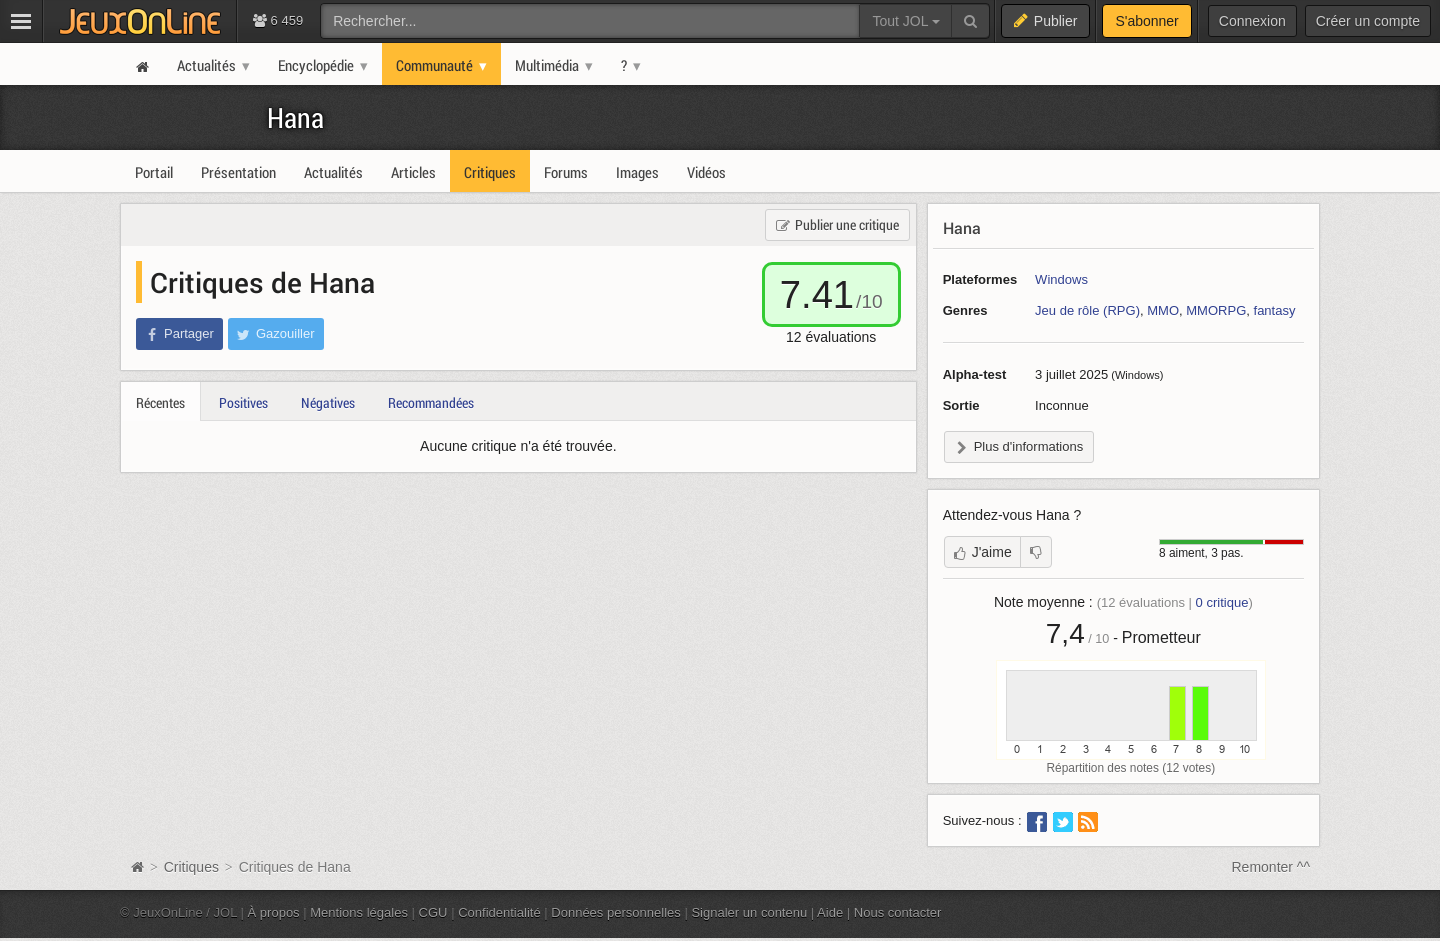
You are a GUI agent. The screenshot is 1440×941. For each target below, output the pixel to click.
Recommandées (431, 402)
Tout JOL (905, 21)
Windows (1061, 279)
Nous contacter (898, 912)
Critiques (191, 867)
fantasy (1275, 310)
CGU (433, 912)
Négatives (328, 402)
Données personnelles (616, 912)
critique (1222, 602)
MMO (1163, 310)
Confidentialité (499, 912)
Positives (243, 402)
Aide (830, 912)
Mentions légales (359, 912)
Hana (295, 117)
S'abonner (1146, 21)
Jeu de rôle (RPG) (1087, 310)
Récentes (160, 402)
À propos (274, 912)
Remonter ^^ (1271, 867)
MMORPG (1216, 310)
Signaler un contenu (749, 912)
